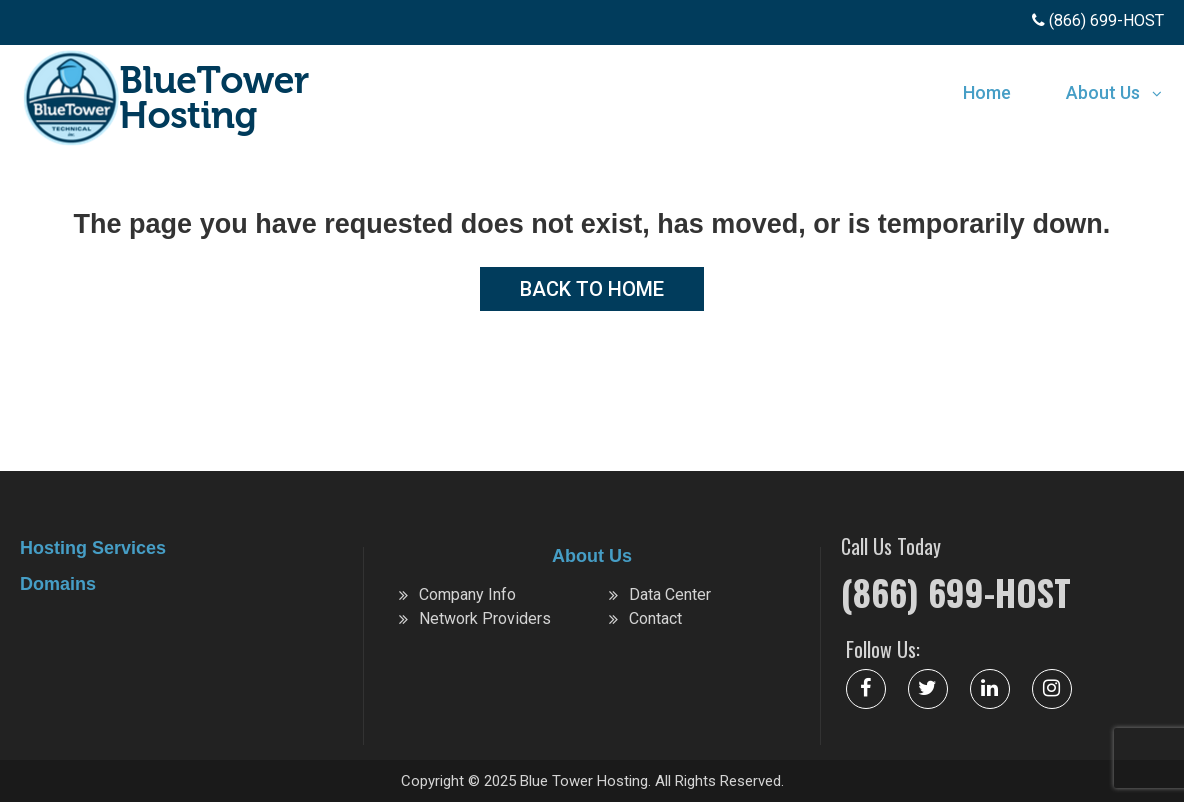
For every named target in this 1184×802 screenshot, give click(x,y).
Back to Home (592, 289)
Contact (655, 618)
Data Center (670, 594)
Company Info (467, 594)
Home (987, 92)
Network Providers (485, 618)
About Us (1103, 92)
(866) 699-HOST (956, 592)
